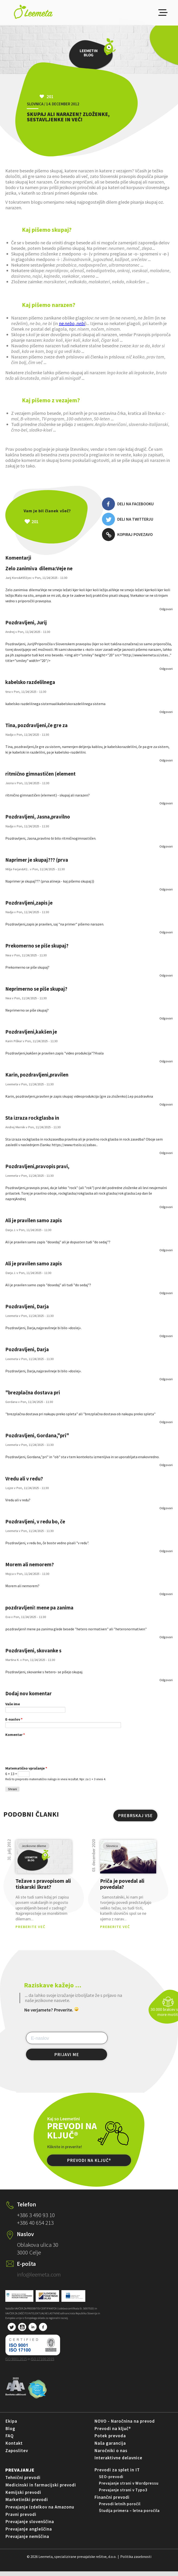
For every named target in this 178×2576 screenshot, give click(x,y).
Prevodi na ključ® (112, 2433)
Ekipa (11, 2425)
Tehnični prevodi (23, 2482)
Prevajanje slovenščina (29, 2526)
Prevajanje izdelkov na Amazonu (39, 2511)
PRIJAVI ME (66, 2059)
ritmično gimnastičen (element (40, 774)
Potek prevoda (110, 2440)
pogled (44, 1861)
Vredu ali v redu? (24, 1478)
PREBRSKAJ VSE (135, 1820)
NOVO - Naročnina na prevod (124, 2425)
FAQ (9, 2440)
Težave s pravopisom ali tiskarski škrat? (43, 1888)
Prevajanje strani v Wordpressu (129, 2487)
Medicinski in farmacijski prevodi (40, 2489)
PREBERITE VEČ (30, 1931)
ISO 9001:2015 (16, 2363)
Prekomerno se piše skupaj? (36, 945)
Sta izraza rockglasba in (32, 1118)
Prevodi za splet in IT (117, 2474)
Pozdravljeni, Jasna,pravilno (37, 816)
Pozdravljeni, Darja (27, 1306)
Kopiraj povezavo (127, 534)
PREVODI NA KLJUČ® (89, 2165)
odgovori (166, 609)
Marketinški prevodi (26, 2504)
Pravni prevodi (20, 2519)
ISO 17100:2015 (42, 2363)
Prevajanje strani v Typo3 (123, 2494)
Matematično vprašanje (26, 1772)
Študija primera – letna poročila (129, 2515)
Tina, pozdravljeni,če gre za (36, 725)
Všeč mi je (57, 521)
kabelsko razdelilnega (30, 682)
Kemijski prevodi (23, 2497)
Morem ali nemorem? (29, 1564)
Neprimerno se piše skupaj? (36, 989)
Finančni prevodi (112, 2502)
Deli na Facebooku (128, 503)
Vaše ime (12, 1704)
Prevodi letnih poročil (119, 2508)
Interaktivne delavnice (118, 2462)
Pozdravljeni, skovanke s (33, 1650)
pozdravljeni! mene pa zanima (39, 1607)
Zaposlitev (16, 2455)
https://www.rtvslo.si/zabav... (75, 1144)
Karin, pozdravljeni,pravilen (36, 1074)
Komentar (15, 1734)
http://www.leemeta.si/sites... (146, 655)
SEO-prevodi (111, 2481)
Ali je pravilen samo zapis (33, 1220)
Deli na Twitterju (127, 519)
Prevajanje (20, 2474)
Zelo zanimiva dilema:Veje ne (39, 568)
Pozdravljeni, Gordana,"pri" (37, 1435)
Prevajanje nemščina (27, 2541)
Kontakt (14, 2447)
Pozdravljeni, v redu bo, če (35, 1521)
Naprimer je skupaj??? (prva (36, 860)
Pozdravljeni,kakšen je (31, 1031)
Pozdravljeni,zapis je (29, 903)
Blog (10, 2433)
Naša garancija (110, 2447)
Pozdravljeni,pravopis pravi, (37, 1166)
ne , (72, 323)
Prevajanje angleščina (28, 2533)
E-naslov (13, 1719)
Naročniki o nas (110, 2455)
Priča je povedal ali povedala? (122, 1888)
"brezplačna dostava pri (32, 1392)
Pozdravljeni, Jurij (26, 622)
